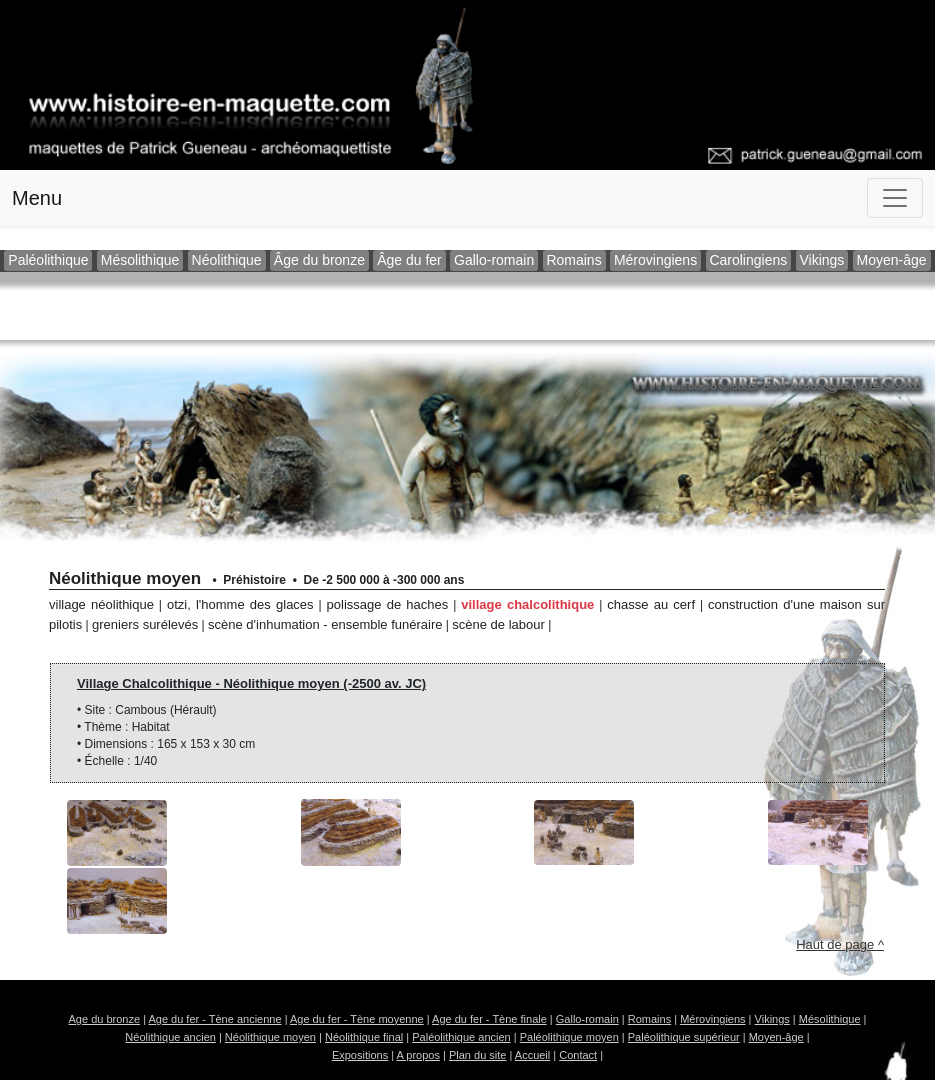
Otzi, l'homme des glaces (240, 604)
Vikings (822, 260)
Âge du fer (409, 260)
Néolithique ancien (170, 1037)
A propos (418, 1055)
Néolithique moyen (270, 1037)
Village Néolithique (101, 604)
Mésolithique (140, 260)
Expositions (360, 1055)
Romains (574, 260)
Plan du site (477, 1055)
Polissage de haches (388, 604)
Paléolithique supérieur (684, 1037)
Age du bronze (105, 1019)
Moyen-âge (892, 260)
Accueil (532, 1055)
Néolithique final (364, 1037)
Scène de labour (498, 624)
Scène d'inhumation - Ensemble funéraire (325, 624)
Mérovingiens (655, 260)
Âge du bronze (319, 260)
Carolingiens (749, 260)
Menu (37, 198)
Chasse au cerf (651, 604)
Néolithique (227, 260)
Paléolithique (48, 260)
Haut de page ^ (840, 944)
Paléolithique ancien (461, 1037)
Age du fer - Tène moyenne (357, 1019)
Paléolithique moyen (569, 1037)
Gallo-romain (494, 260)
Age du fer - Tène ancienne (214, 1019)
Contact (578, 1055)
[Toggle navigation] (895, 198)
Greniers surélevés (145, 624)
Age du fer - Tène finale (489, 1019)
